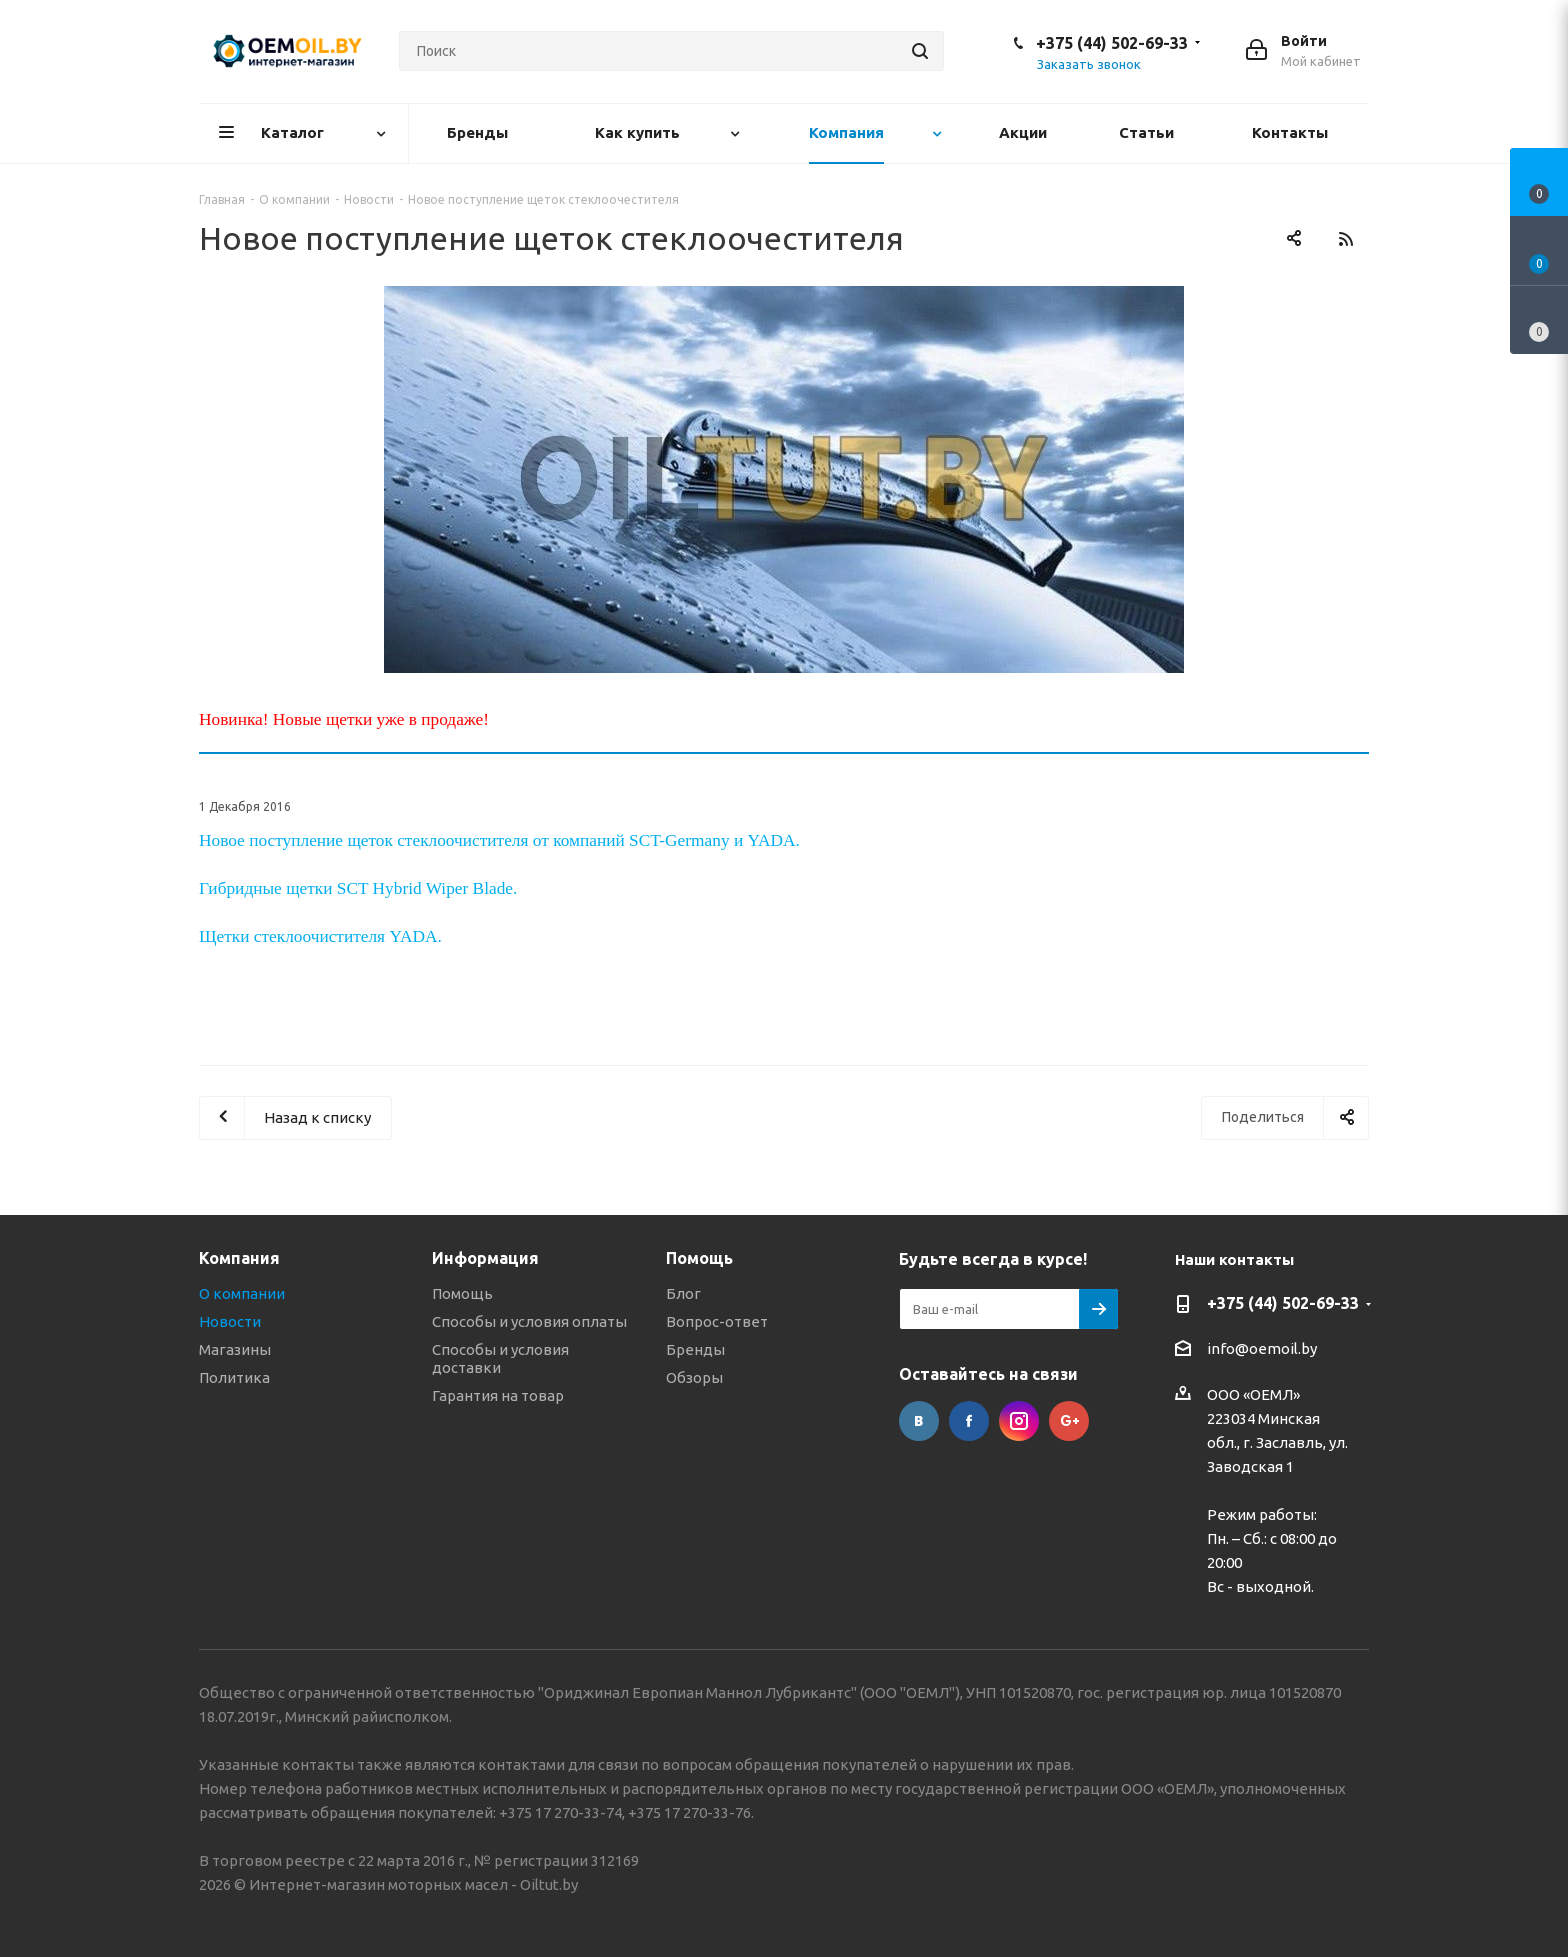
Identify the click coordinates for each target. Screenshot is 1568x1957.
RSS (1345, 238)
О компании (242, 1293)
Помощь (462, 1293)
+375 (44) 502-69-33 (1112, 43)
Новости (230, 1321)
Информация (485, 1258)
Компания (239, 1258)
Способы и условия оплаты (529, 1321)
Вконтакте (919, 1421)
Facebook (969, 1421)
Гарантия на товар (498, 1395)
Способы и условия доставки (500, 1358)
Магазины (235, 1349)
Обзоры (694, 1377)
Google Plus (1069, 1421)
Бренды (695, 1349)
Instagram (1019, 1421)
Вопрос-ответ (717, 1321)
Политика (234, 1377)
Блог (683, 1293)
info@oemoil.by (1262, 1348)
